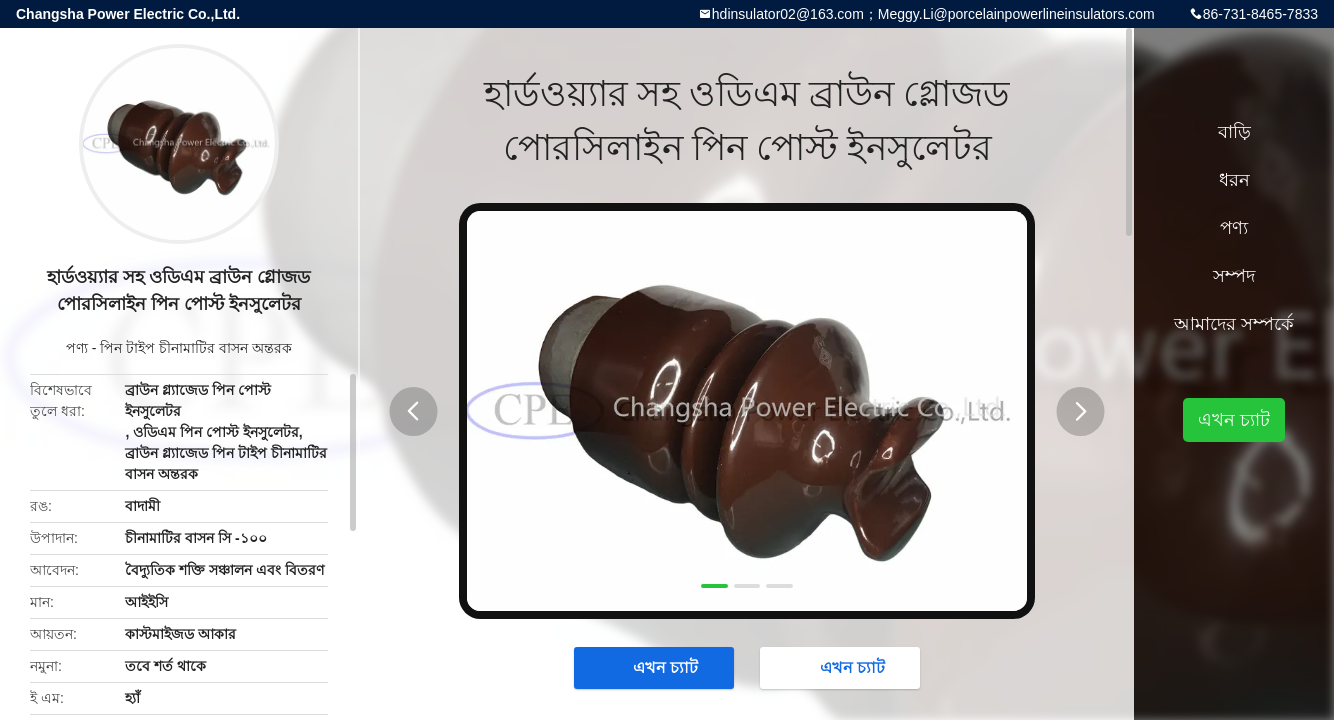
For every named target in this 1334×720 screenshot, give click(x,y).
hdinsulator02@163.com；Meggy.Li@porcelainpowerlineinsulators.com (933, 14)
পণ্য (77, 348)
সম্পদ (1234, 276)
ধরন (1234, 180)
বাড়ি (1234, 132)
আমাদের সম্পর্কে (1234, 324)
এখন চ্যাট (655, 667)
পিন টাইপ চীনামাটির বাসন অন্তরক (196, 348)
